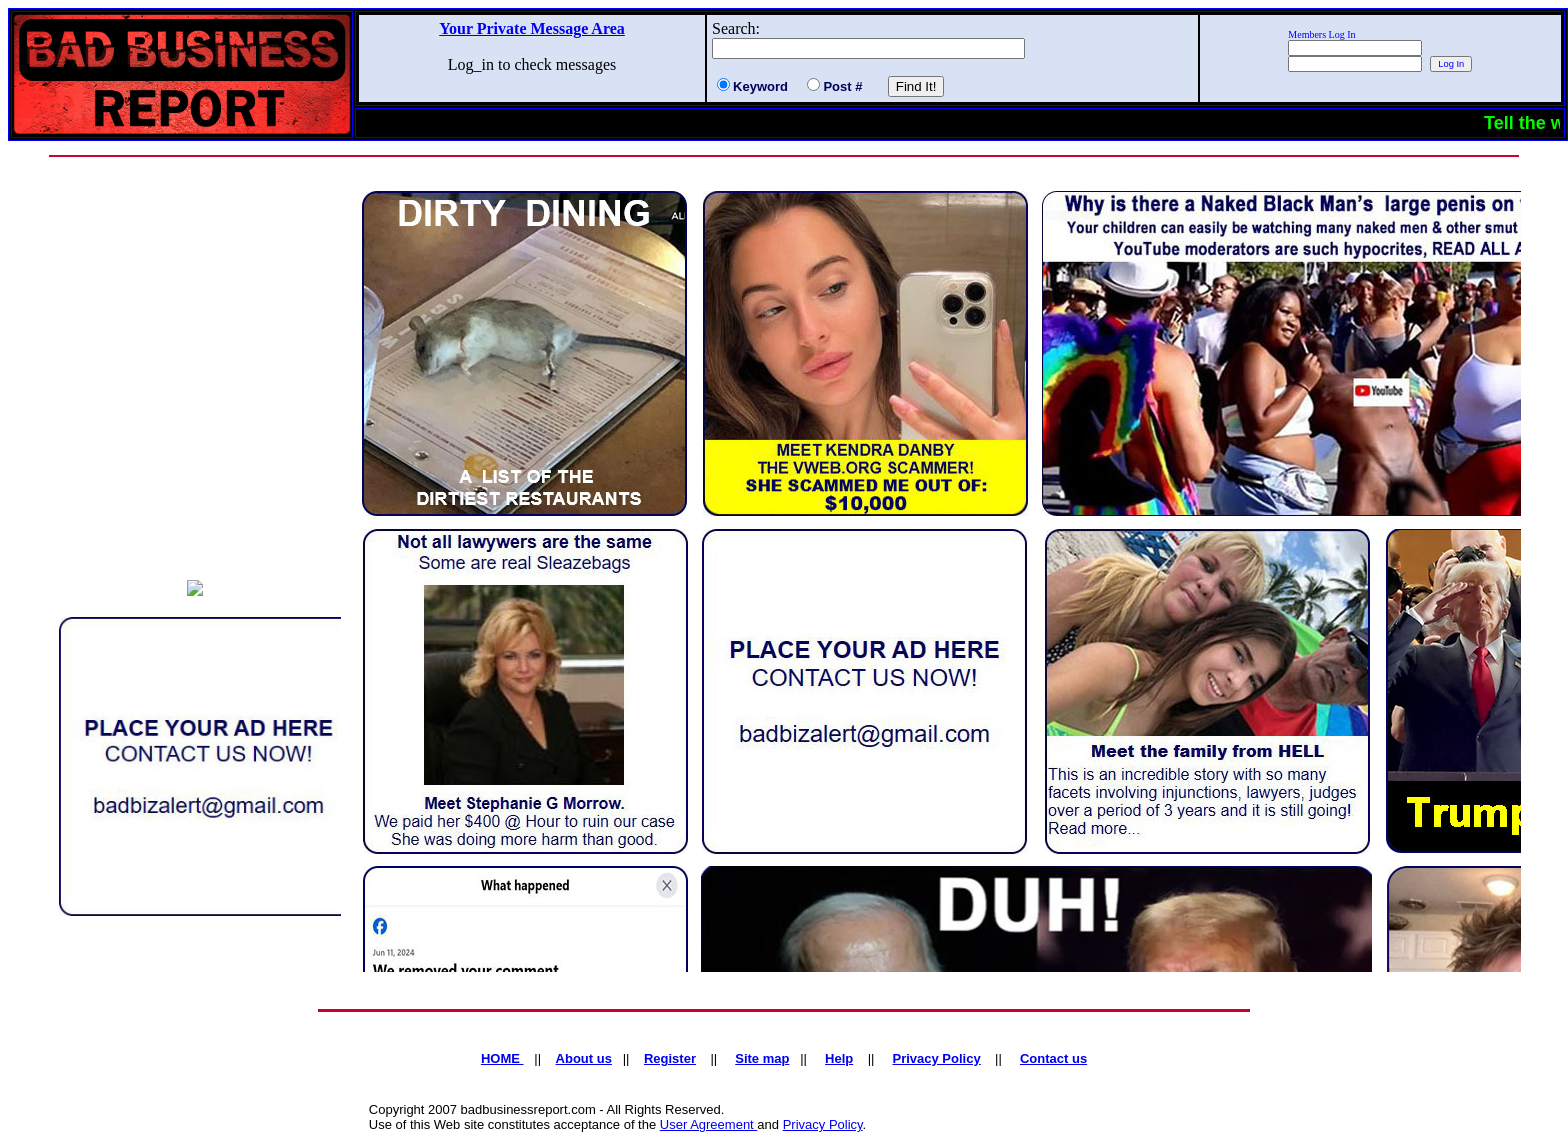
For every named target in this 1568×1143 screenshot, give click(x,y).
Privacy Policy (823, 1124)
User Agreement (709, 1124)
